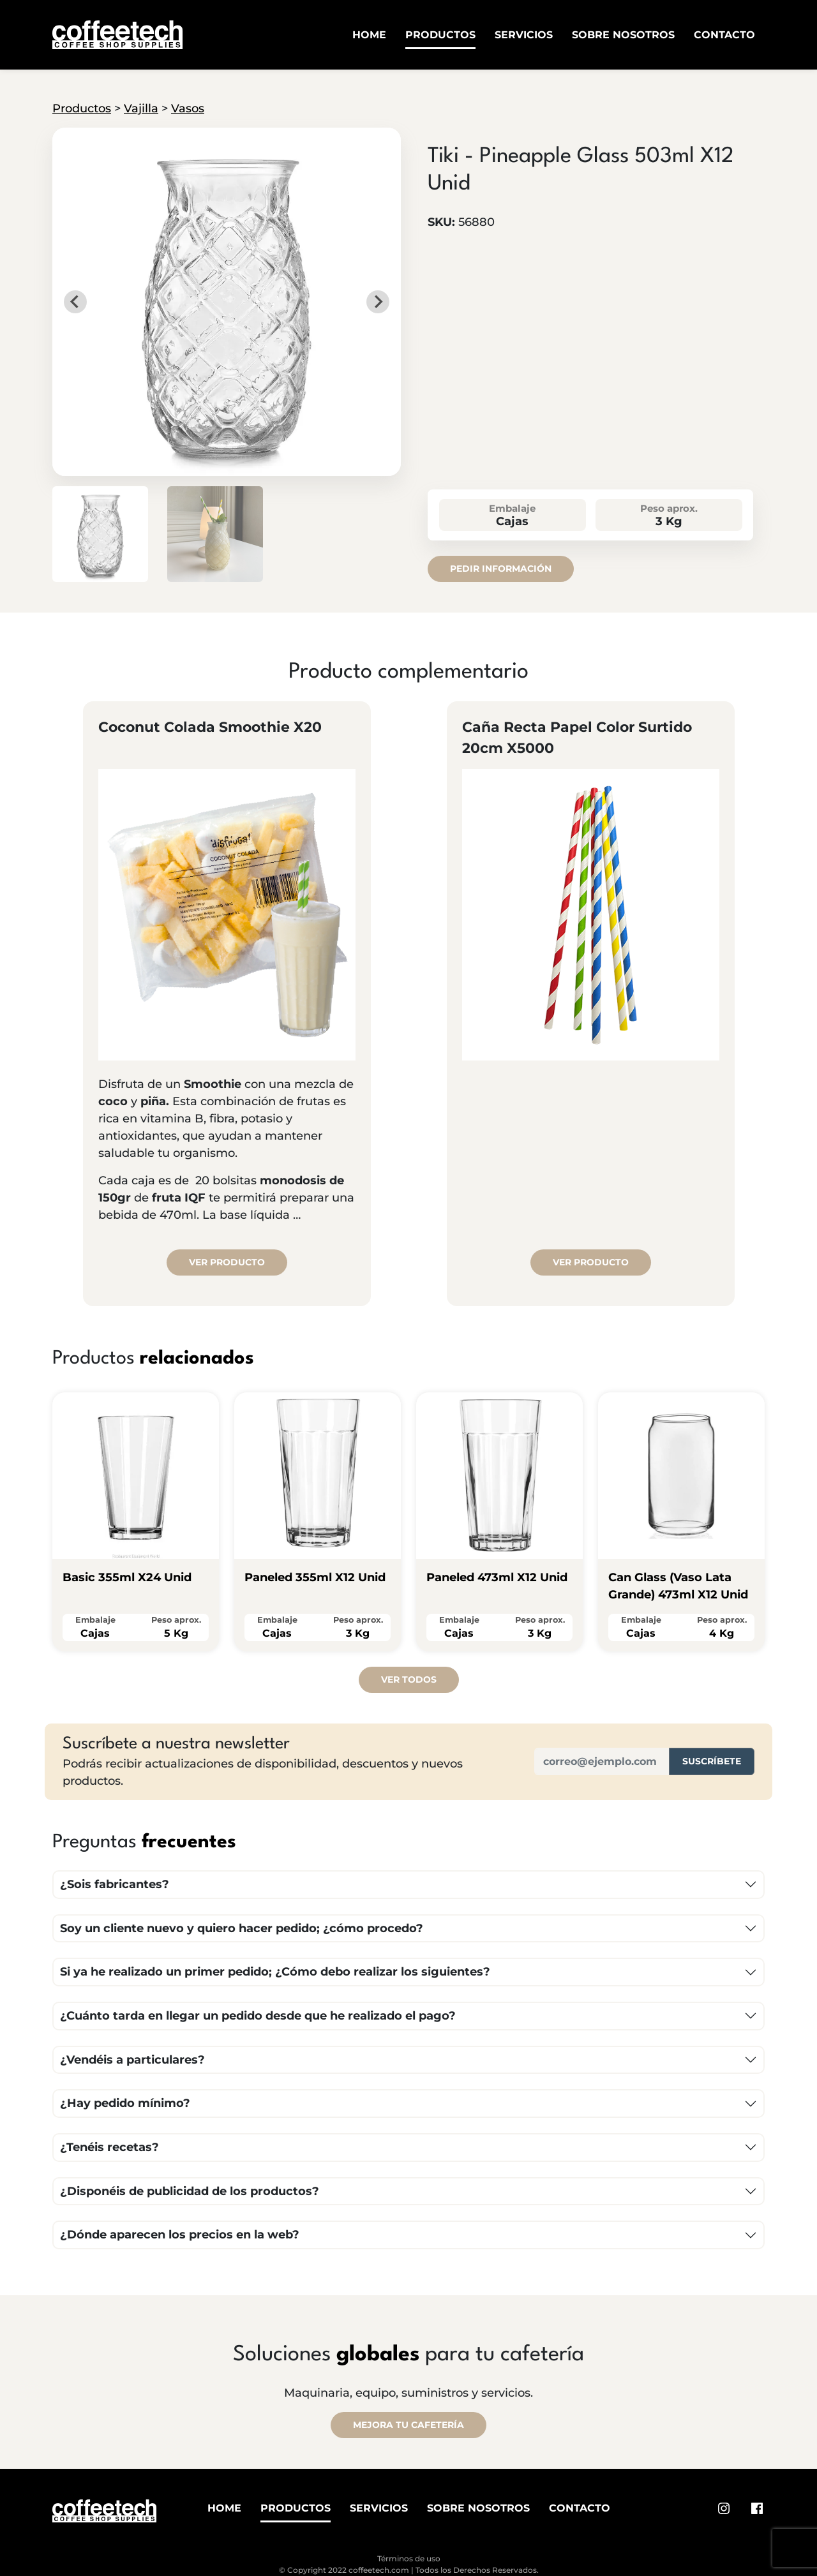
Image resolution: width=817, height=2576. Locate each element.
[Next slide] (377, 301)
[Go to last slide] (75, 301)
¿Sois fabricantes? (114, 1884)
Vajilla (141, 108)
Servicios (524, 35)
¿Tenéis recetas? (109, 2147)
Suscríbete (711, 1761)
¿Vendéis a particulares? (132, 2060)
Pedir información (500, 568)
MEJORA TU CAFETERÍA (408, 2425)
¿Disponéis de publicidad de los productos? (189, 2191)
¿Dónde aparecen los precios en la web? (179, 2235)
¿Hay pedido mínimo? (125, 2103)
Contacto (724, 35)
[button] (100, 534)
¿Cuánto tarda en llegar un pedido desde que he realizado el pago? (258, 2016)
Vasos (187, 108)
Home (369, 35)
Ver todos (409, 1679)
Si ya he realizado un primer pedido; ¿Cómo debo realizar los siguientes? (275, 1972)
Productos (440, 35)
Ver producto (227, 1262)
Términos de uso (408, 2558)
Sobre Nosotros (623, 35)
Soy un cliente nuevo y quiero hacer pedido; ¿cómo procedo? (241, 1928)
